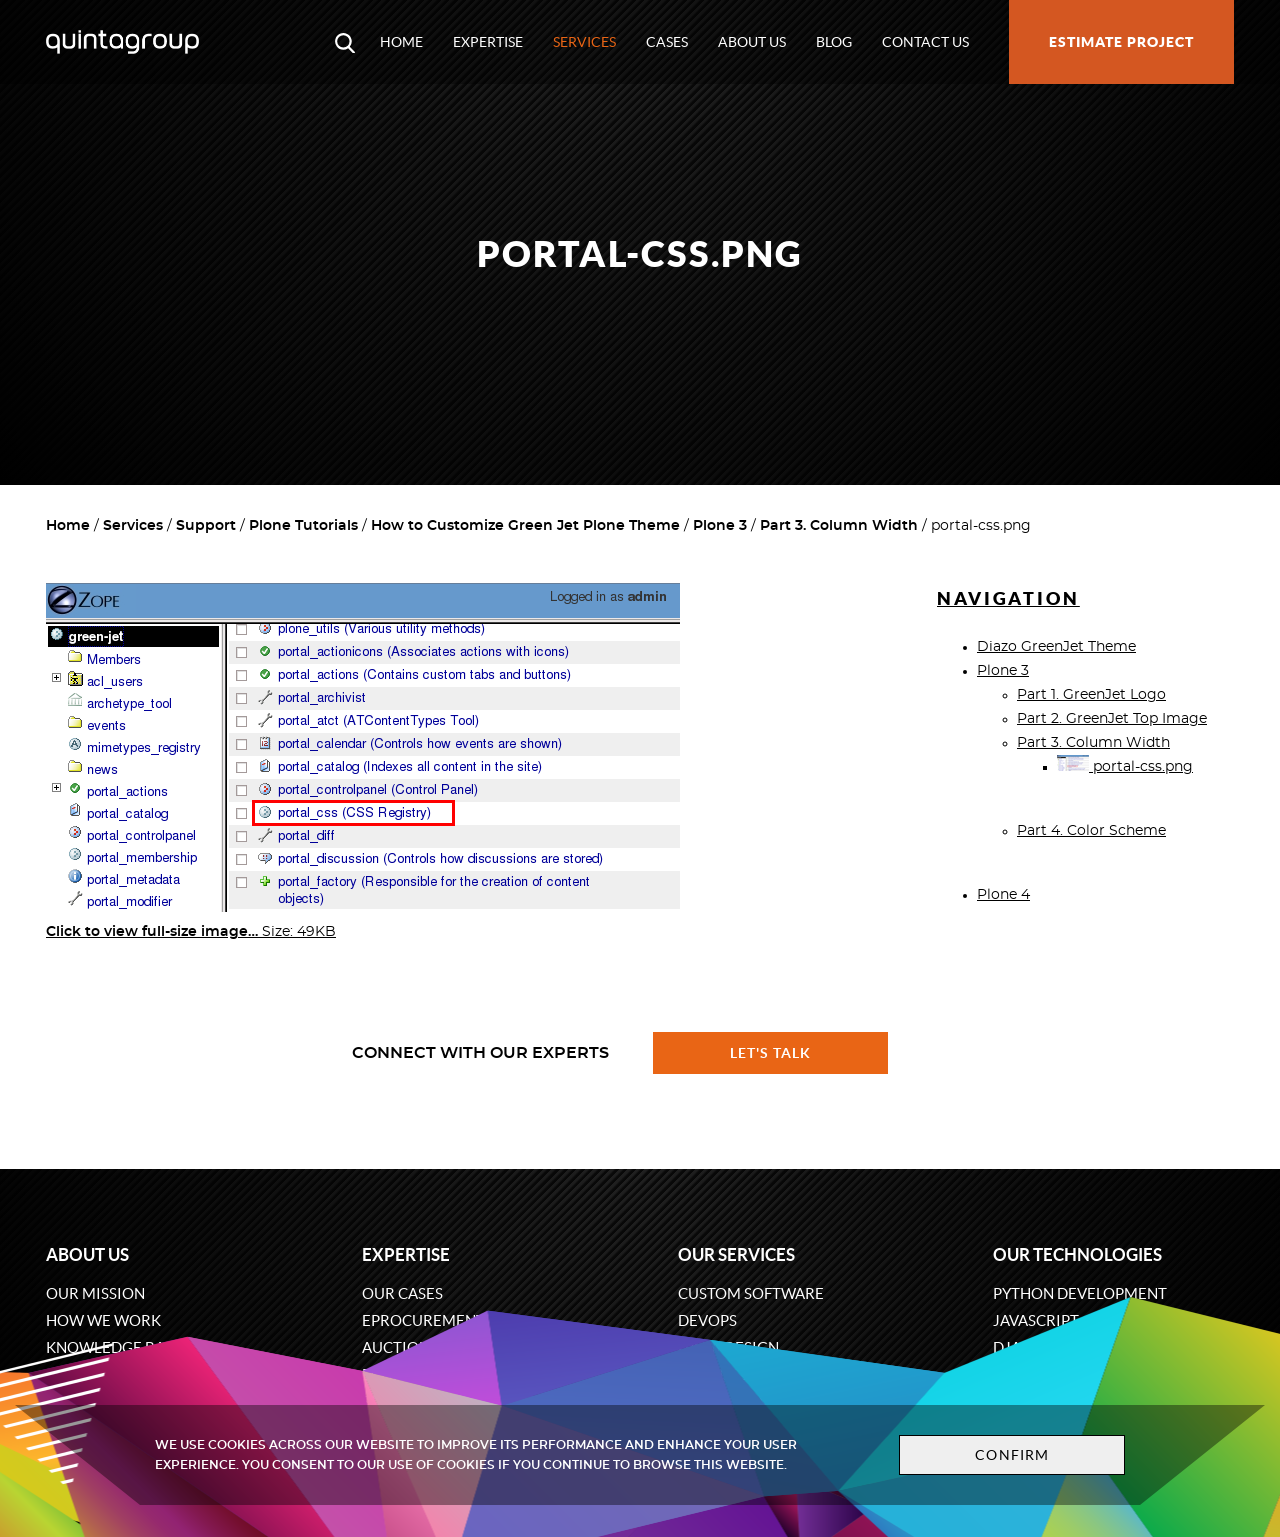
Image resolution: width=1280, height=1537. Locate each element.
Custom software (751, 1293)
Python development (1080, 1293)
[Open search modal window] (345, 42)
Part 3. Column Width (839, 526)
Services (584, 42)
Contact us (925, 42)
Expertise (488, 42)
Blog (834, 42)
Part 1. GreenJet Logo (1091, 695)
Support (206, 526)
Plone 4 (1003, 895)
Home (401, 42)
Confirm (1012, 1455)
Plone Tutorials (303, 526)
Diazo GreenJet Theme (1056, 647)
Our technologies (1077, 1254)
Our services (736, 1254)
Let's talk (771, 1053)
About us (752, 42)
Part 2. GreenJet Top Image (1112, 719)
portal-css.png (1125, 767)
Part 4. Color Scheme (1091, 831)
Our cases (402, 1293)
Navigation (1008, 598)
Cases (667, 42)
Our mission (95, 1293)
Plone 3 (720, 526)
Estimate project (1121, 42)
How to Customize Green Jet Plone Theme (525, 526)
